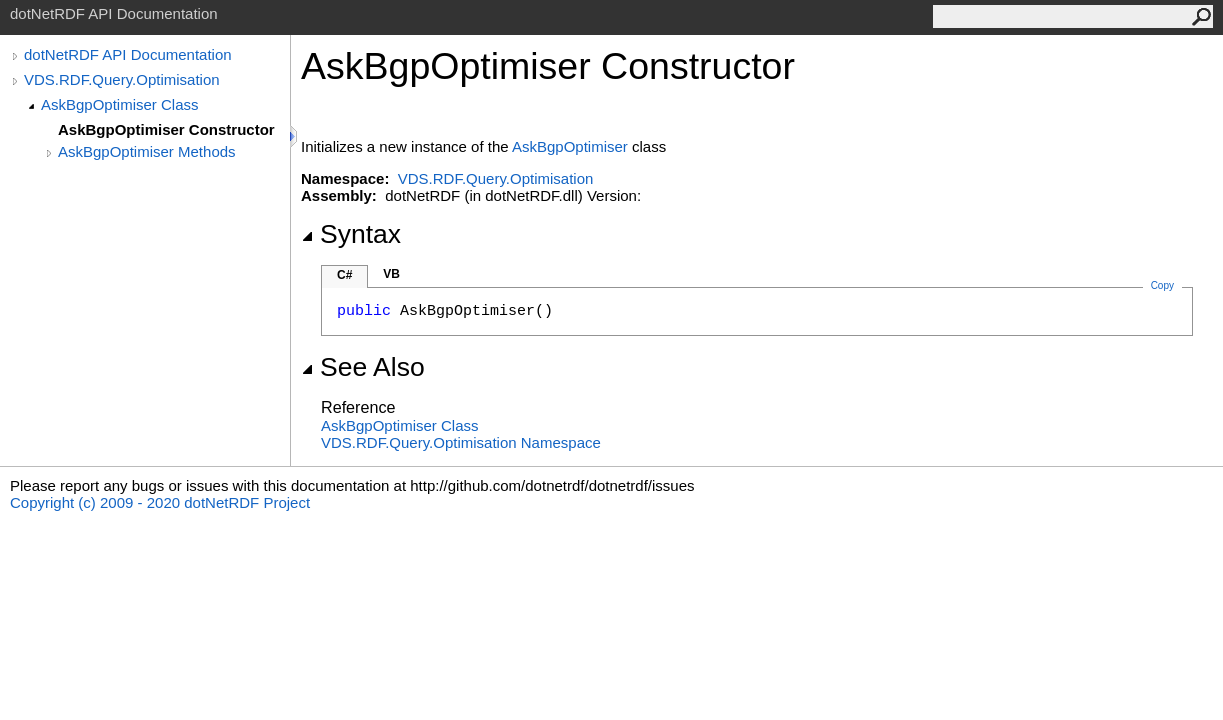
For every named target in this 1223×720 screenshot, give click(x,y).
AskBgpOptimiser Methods (147, 151)
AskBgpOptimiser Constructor (166, 129)
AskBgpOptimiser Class (120, 104)
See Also (363, 367)
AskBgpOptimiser (570, 146)
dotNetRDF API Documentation (128, 54)
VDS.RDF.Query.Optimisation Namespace (461, 442)
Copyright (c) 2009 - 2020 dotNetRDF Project (160, 502)
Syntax (351, 234)
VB (391, 274)
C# (344, 275)
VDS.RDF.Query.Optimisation (122, 79)
